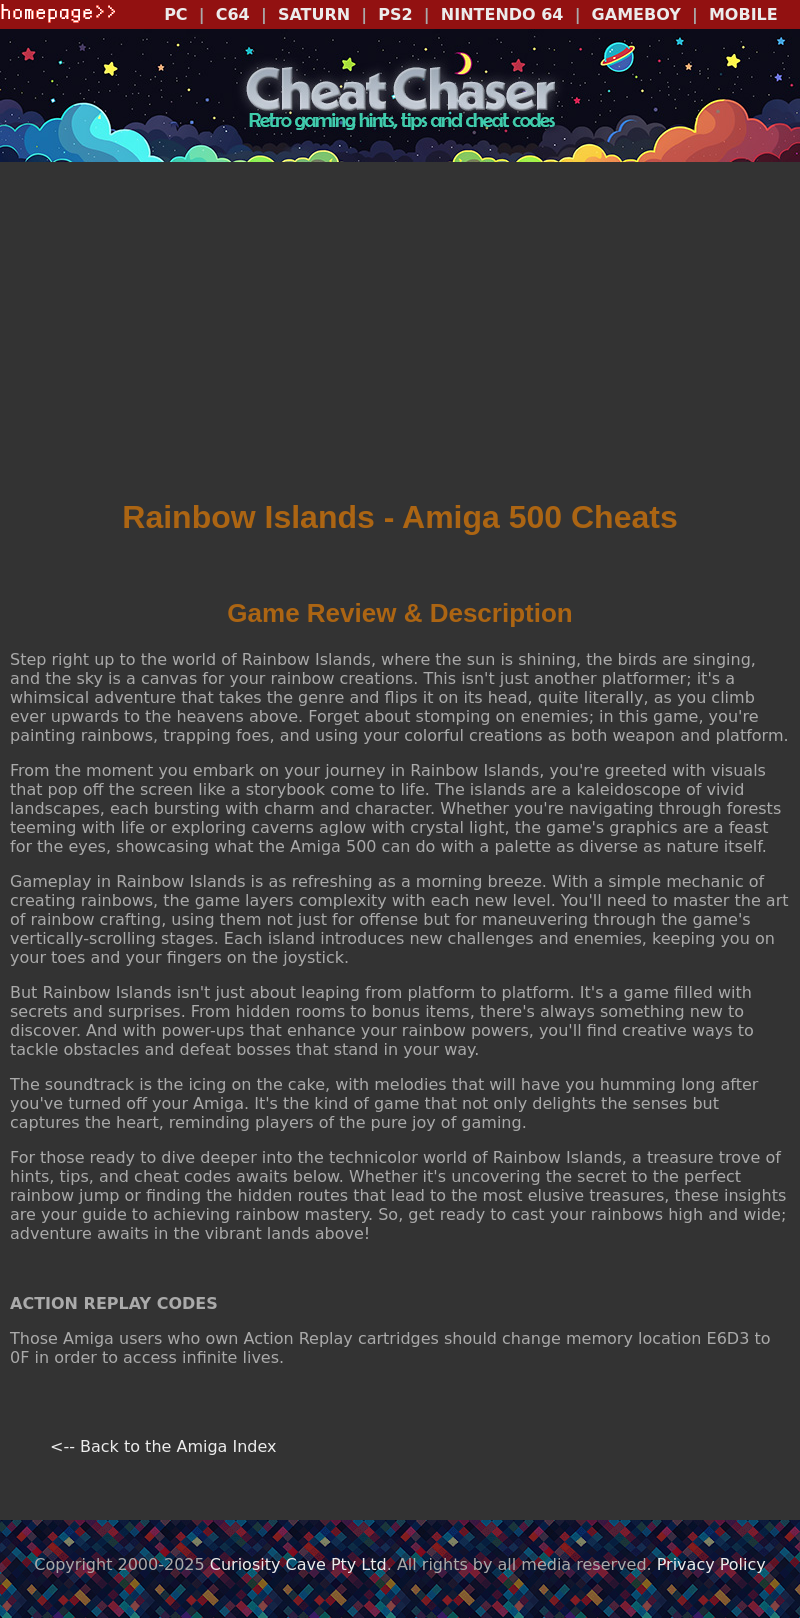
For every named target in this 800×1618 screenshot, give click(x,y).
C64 (233, 14)
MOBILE (743, 14)
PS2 (395, 14)
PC (175, 14)
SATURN (314, 14)
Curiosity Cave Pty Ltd (298, 1564)
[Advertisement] (400, 337)
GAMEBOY (636, 14)
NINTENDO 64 (502, 14)
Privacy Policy (711, 1564)
